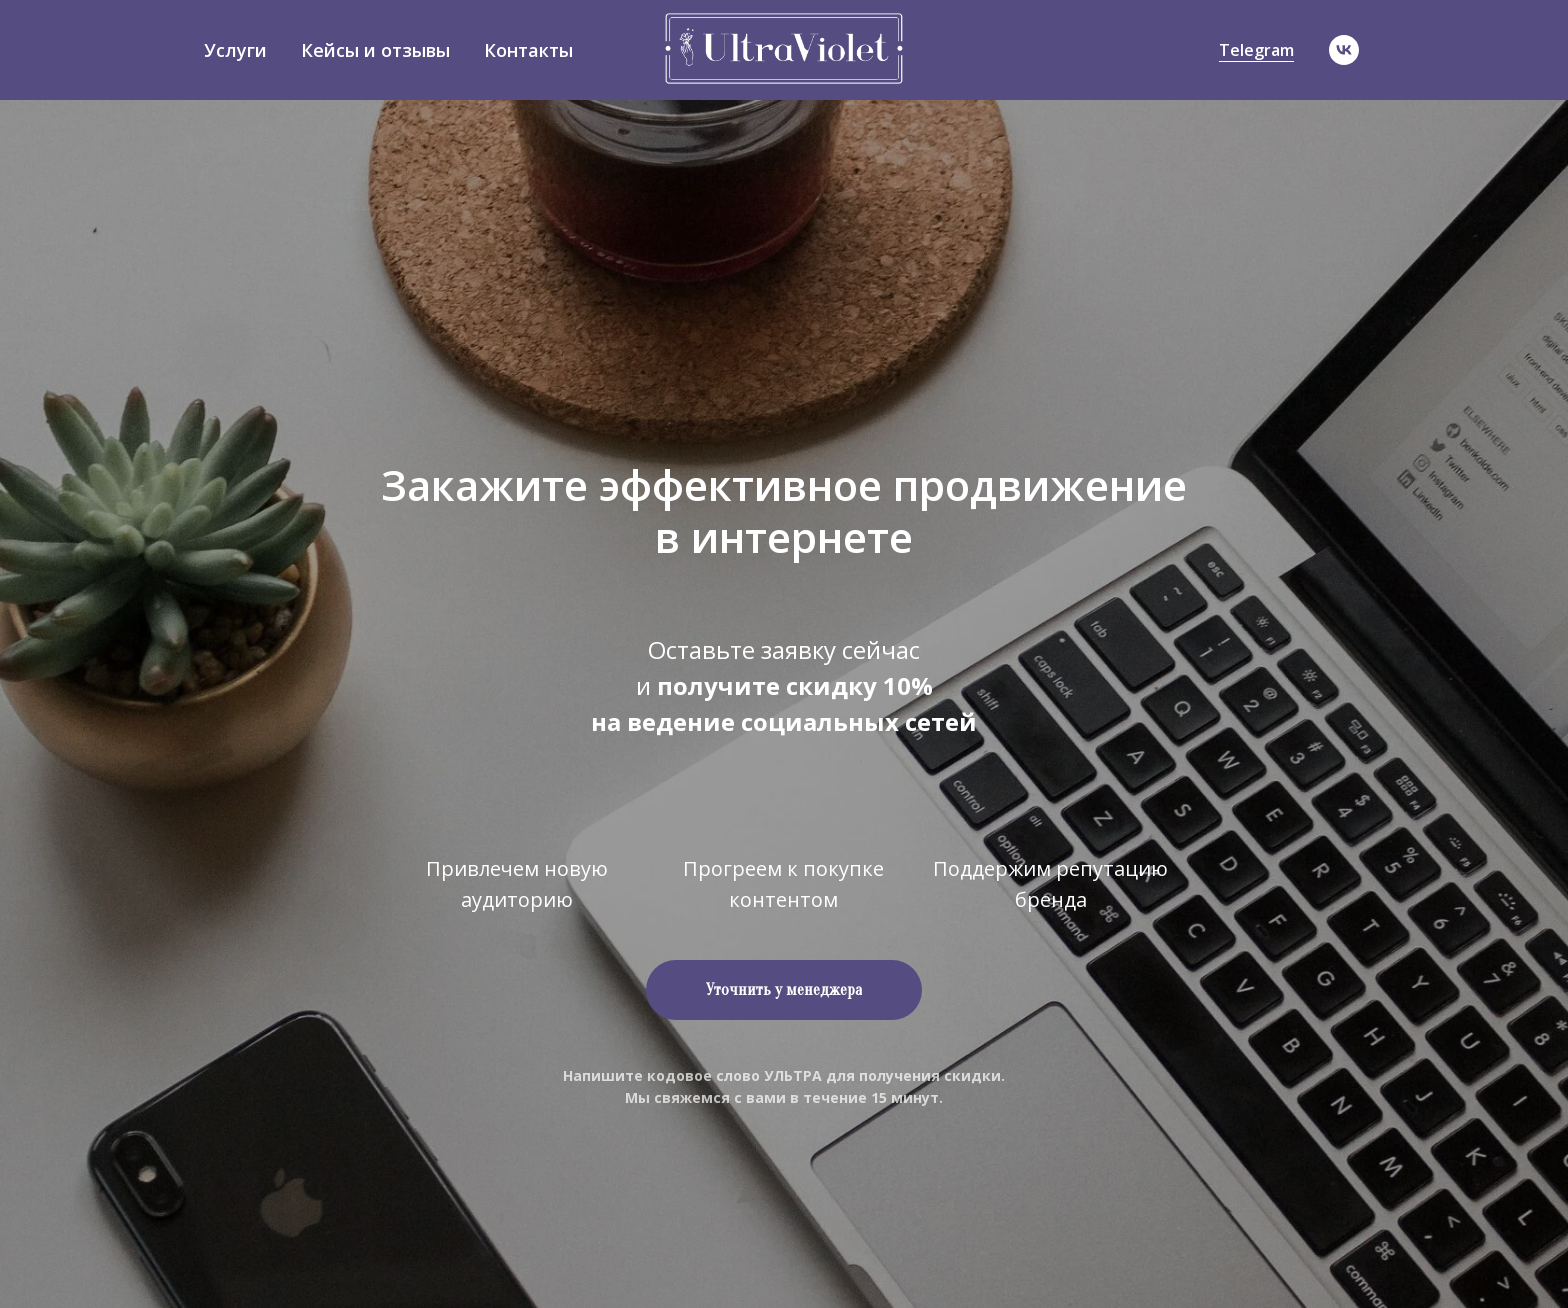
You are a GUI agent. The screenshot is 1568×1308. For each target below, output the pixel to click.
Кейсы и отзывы (375, 50)
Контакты (528, 50)
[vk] (1344, 50)
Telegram (1256, 50)
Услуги (235, 50)
